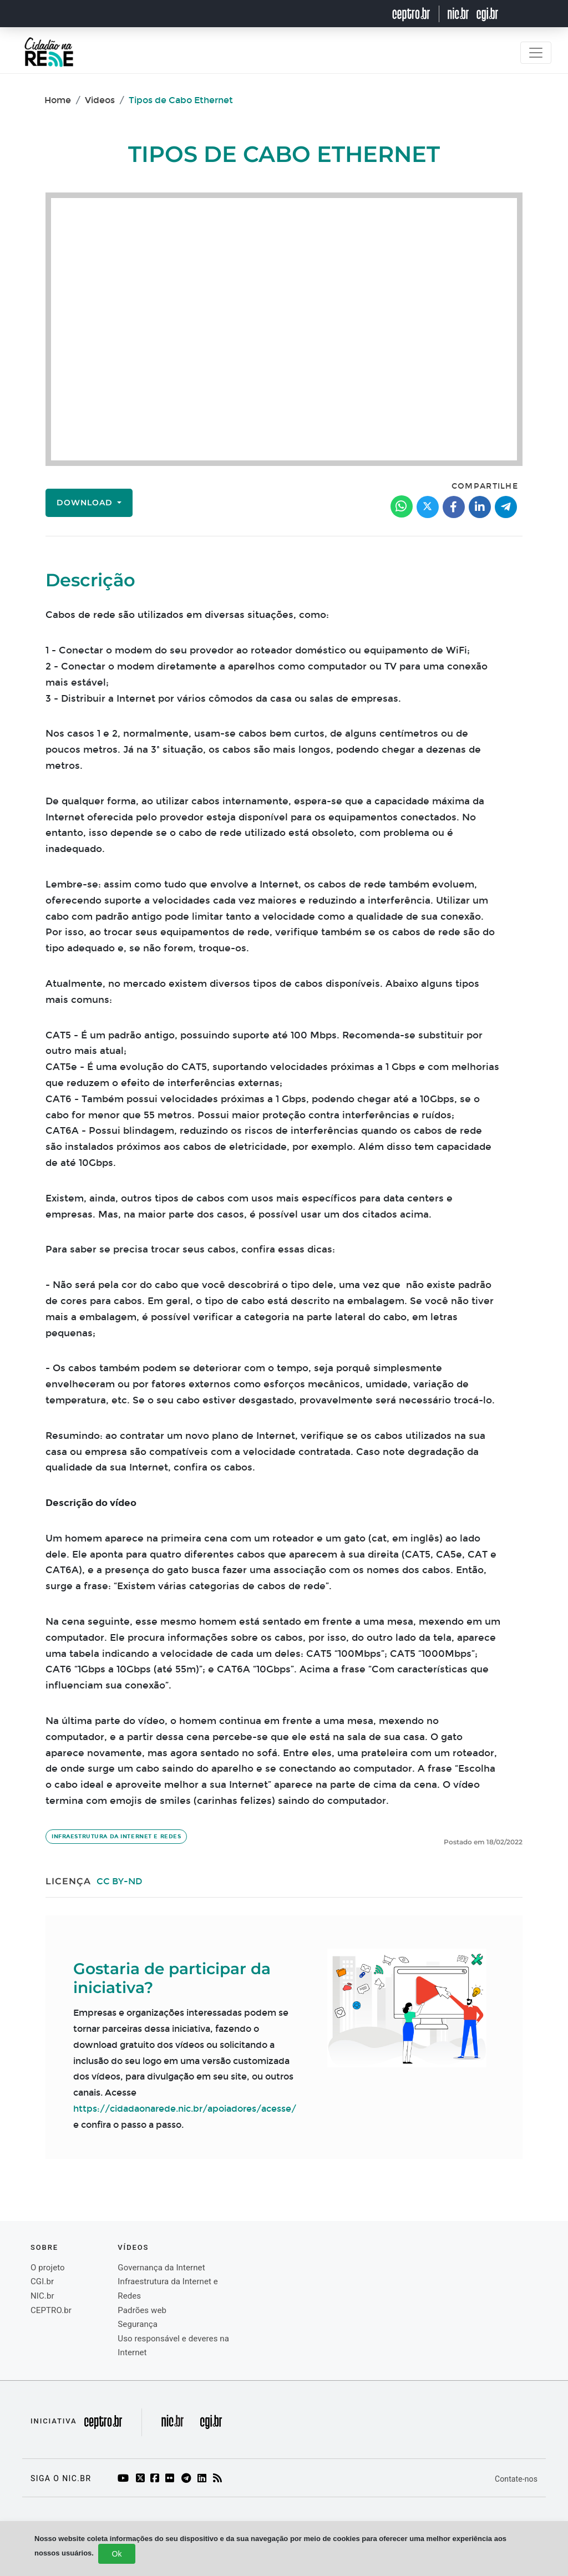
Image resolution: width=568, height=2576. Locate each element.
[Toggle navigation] (535, 53)
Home (57, 100)
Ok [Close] (117, 2553)
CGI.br (42, 2281)
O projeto (48, 2268)
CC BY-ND (120, 1881)
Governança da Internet (161, 2268)
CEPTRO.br (51, 2310)
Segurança (138, 2324)
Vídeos (133, 2247)
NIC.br (42, 2296)
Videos (100, 100)
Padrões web (142, 2310)
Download (86, 503)
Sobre (44, 2247)
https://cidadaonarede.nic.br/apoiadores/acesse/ (184, 2108)
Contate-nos (516, 2478)
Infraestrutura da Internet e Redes (116, 1836)
